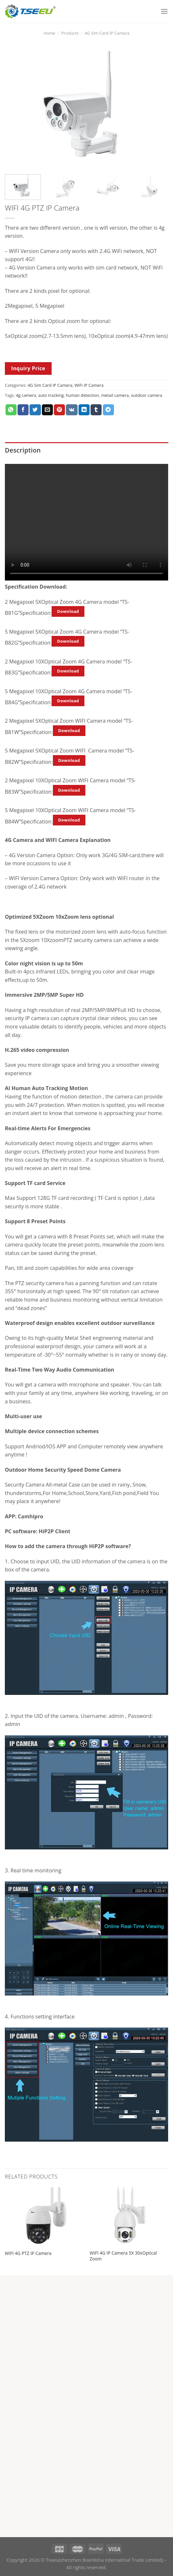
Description (23, 450)
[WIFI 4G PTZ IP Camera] (44, 2216)
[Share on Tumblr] (96, 409)
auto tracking (51, 395)
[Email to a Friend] (47, 409)
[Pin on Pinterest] (59, 409)
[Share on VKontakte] (71, 409)
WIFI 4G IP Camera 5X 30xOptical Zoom (123, 2255)
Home (49, 33)
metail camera (115, 395)
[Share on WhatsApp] (11, 409)
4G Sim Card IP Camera (107, 33)
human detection (82, 395)
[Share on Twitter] (35, 409)
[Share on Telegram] (108, 409)
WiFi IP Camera (89, 385)
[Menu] (164, 11)
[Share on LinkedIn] (84, 409)
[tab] (86, 450)
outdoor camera (146, 395)
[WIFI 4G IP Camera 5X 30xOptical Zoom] (129, 2216)
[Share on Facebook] (23, 409)
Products (70, 33)
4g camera (26, 395)
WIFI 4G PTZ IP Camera (28, 2253)
